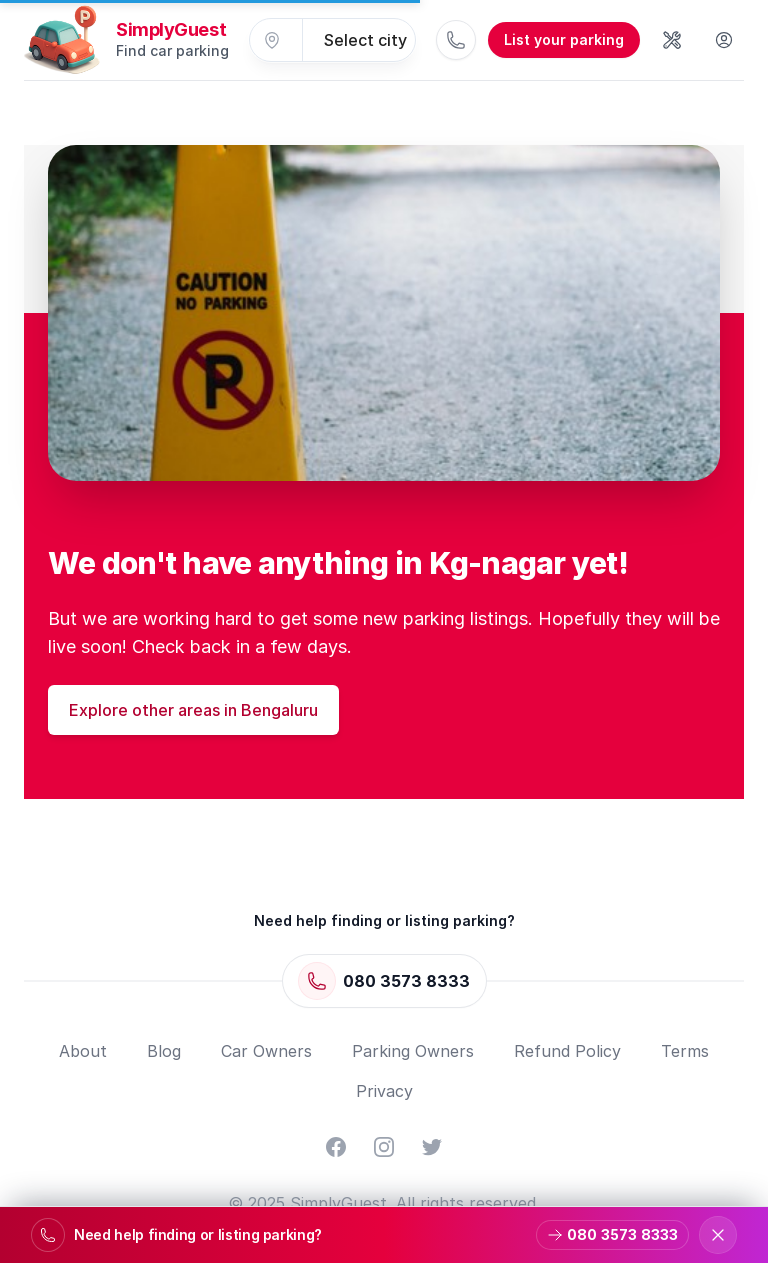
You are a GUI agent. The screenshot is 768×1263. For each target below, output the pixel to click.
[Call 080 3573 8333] (456, 40)
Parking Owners (413, 1051)
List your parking (564, 39)
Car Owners (266, 1051)
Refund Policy (567, 1051)
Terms (685, 1051)
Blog (164, 1051)
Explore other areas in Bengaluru (193, 710)
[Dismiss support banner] (718, 1235)
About (83, 1051)
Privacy (384, 1091)
